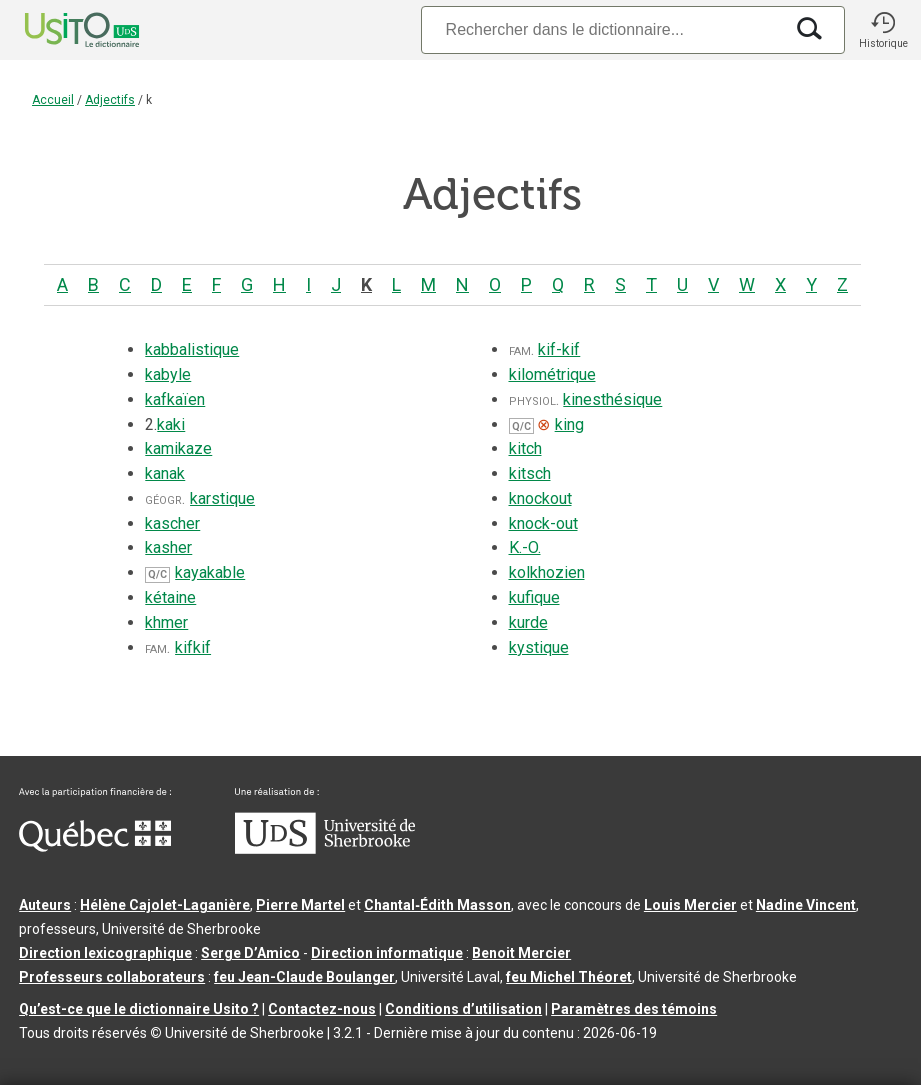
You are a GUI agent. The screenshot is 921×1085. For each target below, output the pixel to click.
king (569, 424)
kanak (165, 473)
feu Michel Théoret (569, 977)
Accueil (53, 100)
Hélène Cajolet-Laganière (165, 905)
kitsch (530, 473)
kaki (171, 424)
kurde (528, 622)
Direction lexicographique (105, 953)
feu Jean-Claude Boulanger (304, 977)
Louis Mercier (690, 905)
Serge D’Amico (250, 953)
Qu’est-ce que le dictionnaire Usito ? (139, 1009)
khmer (166, 622)
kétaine (170, 597)
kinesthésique (612, 399)
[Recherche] (602, 29)
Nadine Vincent (806, 905)
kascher (172, 523)
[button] (883, 30)
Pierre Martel (300, 905)
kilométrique (552, 374)
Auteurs (45, 905)
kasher (168, 547)
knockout (540, 498)
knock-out (543, 523)
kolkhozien (547, 572)
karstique (222, 498)
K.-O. (525, 547)
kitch (525, 448)
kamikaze (178, 448)
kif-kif (559, 349)
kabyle (168, 374)
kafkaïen (175, 399)
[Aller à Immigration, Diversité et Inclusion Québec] (95, 847)
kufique (534, 597)
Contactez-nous (322, 1009)
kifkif (193, 647)
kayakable (210, 572)
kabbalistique (192, 349)
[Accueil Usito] (60, 30)
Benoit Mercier (521, 953)
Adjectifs (110, 100)
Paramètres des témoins (634, 1009)
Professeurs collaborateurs (112, 977)
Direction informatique (387, 953)
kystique (539, 647)
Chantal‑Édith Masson (437, 905)
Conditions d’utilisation (463, 1009)
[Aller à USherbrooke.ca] (325, 849)
